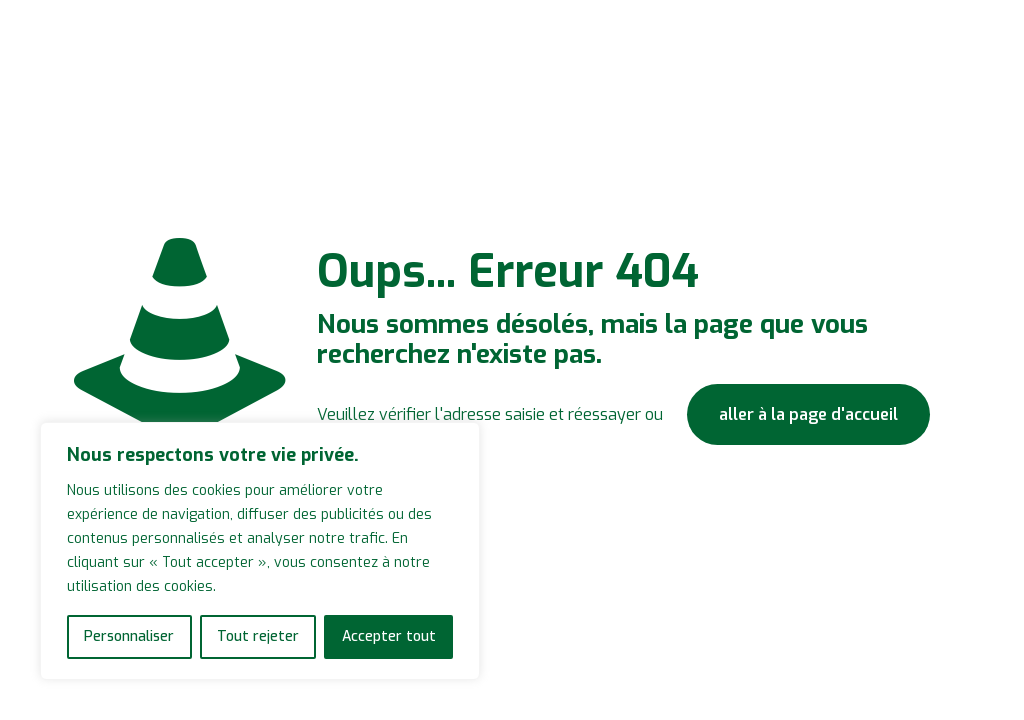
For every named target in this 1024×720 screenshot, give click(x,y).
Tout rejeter (258, 636)
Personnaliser (129, 636)
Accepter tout (389, 636)
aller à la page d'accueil (808, 414)
